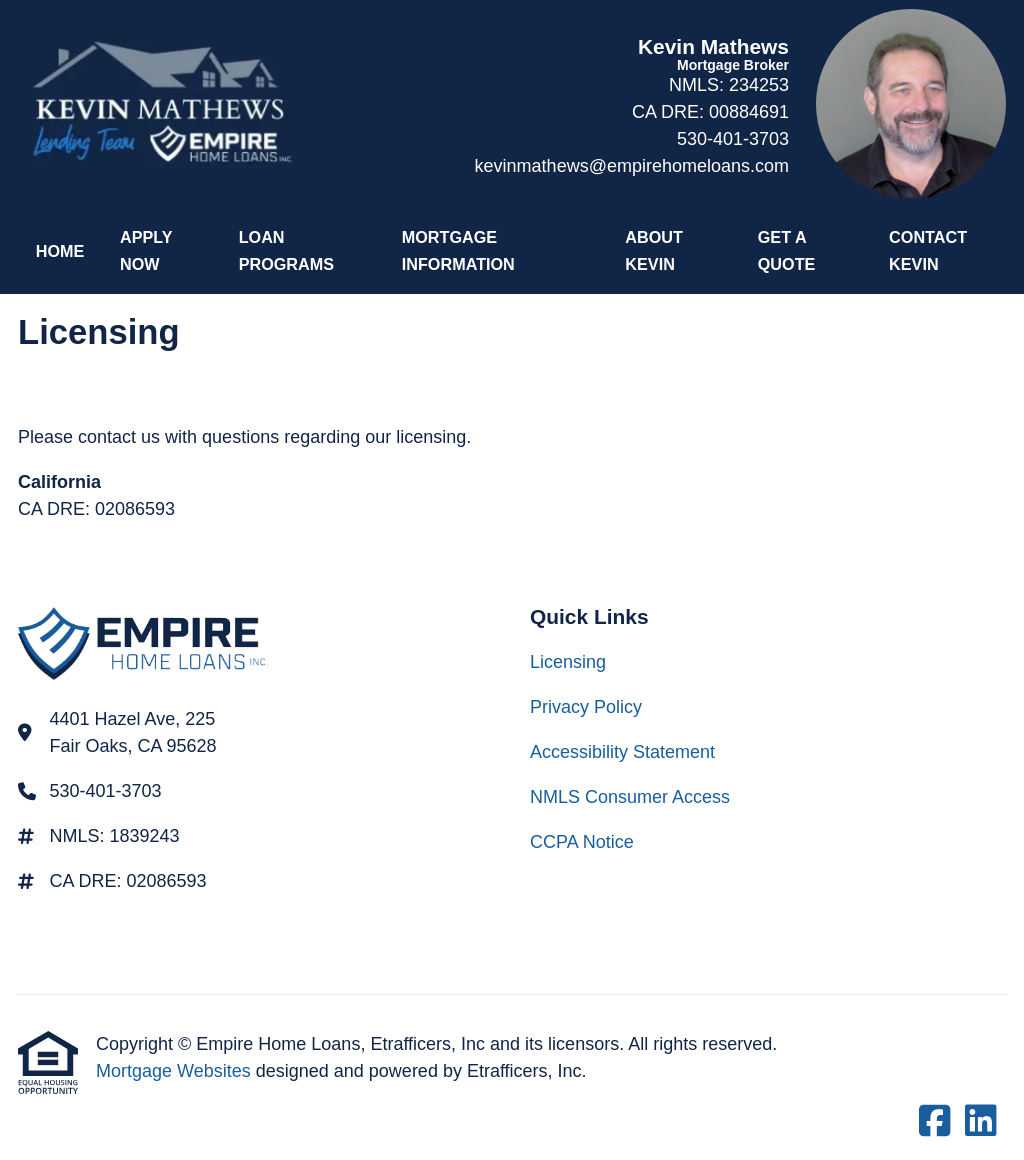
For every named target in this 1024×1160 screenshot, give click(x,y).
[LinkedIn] (981, 1122)
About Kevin (654, 250)
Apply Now (146, 250)
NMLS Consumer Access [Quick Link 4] (630, 797)
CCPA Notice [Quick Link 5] (582, 842)
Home (60, 251)
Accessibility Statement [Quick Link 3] (622, 752)
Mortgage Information (458, 250)
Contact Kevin (928, 250)
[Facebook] (935, 1122)
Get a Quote (787, 250)
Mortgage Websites (176, 1071)
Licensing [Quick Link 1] (568, 662)
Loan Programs (286, 250)
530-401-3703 (733, 139)
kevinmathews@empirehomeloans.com (632, 166)
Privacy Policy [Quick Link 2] (586, 707)
